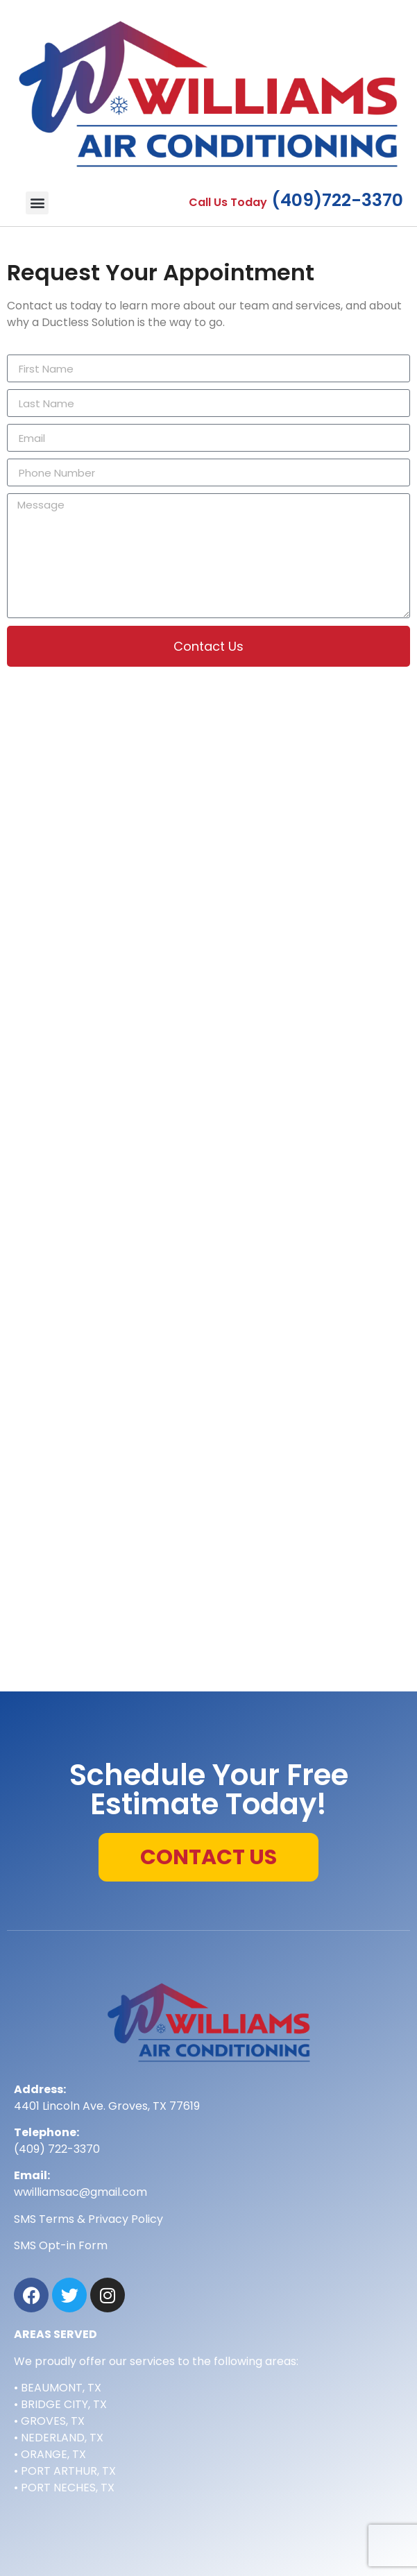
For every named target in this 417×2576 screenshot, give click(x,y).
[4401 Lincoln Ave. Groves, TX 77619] (208, 1580)
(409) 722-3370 (57, 2149)
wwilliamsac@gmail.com (80, 2192)
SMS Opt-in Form (61, 2245)
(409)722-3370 (337, 200)
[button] (37, 202)
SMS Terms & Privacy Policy (88, 2219)
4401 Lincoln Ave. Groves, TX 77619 (107, 2106)
